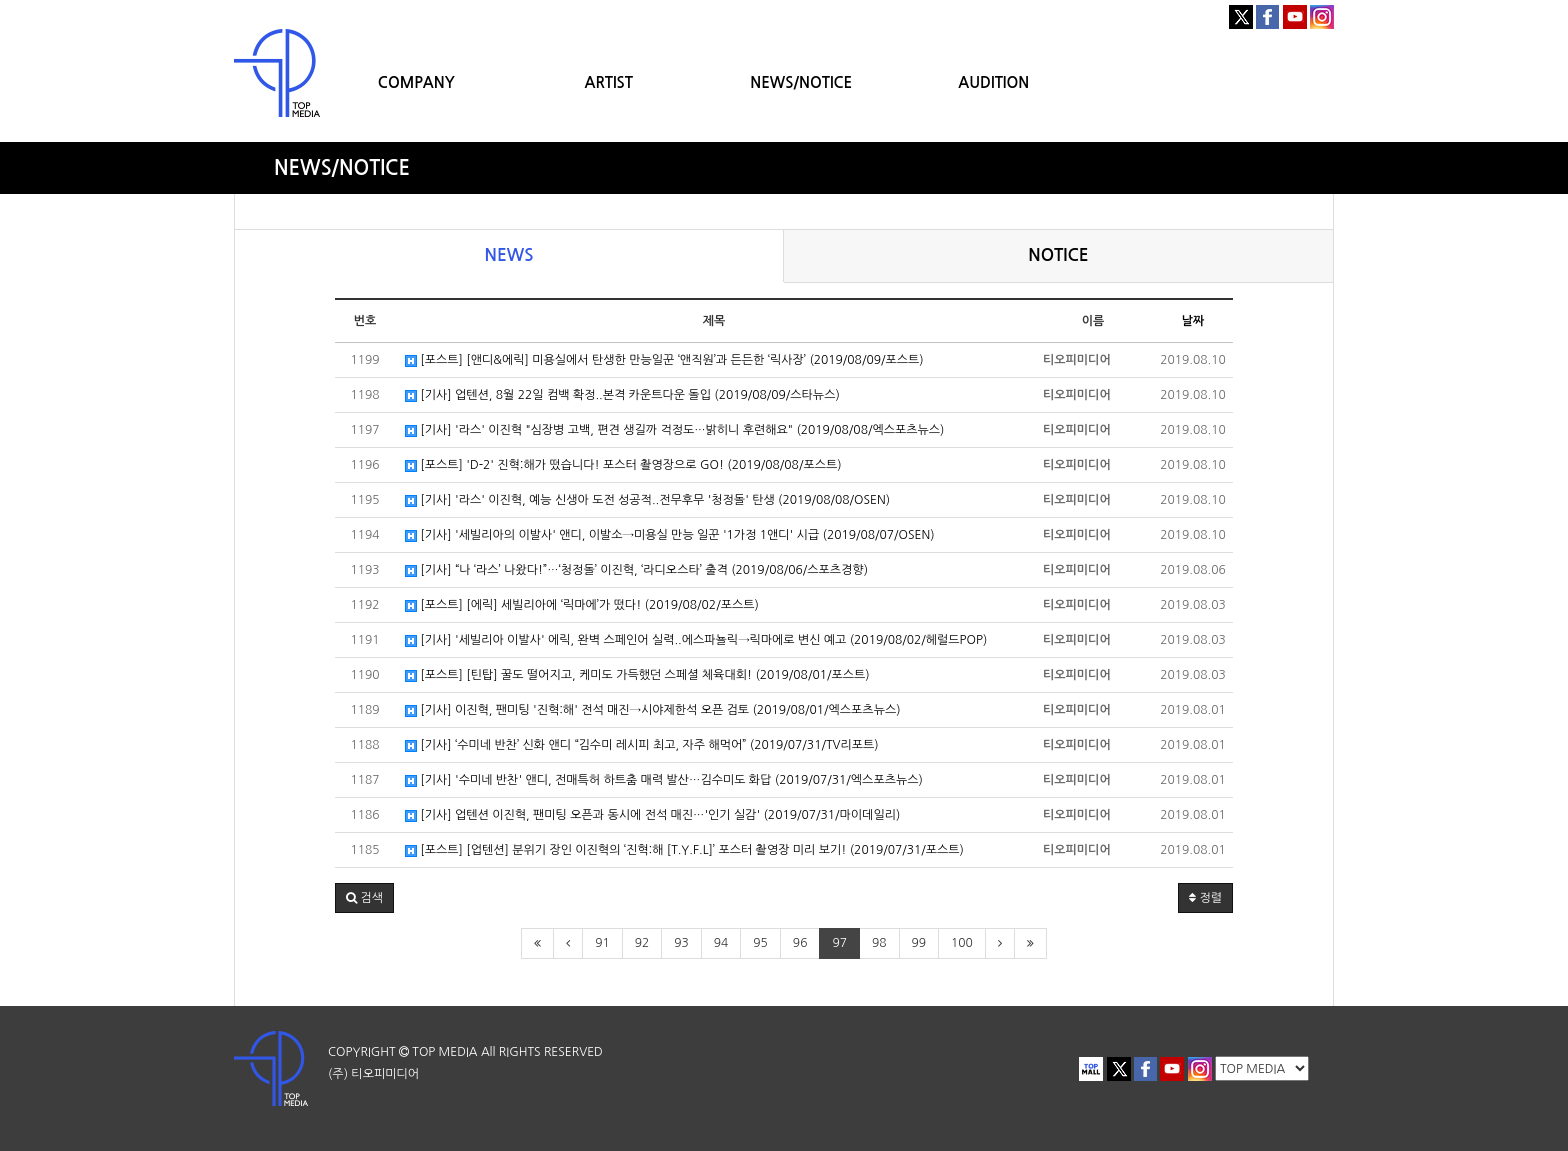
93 (681, 943)
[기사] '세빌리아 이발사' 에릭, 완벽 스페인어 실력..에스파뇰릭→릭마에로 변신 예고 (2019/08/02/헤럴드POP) (696, 640)
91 (602, 943)
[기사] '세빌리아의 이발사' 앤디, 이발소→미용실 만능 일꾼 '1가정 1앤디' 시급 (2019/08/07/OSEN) (670, 535)
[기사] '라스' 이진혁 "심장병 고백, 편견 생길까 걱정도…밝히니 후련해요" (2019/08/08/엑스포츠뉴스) (674, 430)
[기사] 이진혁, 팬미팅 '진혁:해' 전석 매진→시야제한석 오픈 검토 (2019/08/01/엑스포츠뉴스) (653, 710)
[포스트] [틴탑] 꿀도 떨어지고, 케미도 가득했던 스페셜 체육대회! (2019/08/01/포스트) (637, 675)
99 (919, 943)
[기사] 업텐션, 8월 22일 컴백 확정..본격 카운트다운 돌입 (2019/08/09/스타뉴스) (622, 395)
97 (839, 943)
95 (760, 943)
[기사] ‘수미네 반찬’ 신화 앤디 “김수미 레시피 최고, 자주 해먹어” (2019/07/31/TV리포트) (642, 745)
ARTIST (609, 82)
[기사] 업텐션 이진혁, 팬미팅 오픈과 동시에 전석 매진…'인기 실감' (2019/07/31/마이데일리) (652, 815)
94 (721, 943)
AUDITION (993, 82)
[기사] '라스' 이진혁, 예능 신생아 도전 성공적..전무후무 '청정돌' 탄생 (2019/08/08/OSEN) (647, 500)
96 (800, 943)
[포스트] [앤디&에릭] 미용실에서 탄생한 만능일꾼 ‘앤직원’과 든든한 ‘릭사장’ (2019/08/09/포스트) (664, 360)
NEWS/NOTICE (801, 82)
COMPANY (416, 82)
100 (962, 943)
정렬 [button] (1205, 898)
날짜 (1193, 321)
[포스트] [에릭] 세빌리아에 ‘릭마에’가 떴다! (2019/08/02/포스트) (582, 605)
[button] (364, 898)
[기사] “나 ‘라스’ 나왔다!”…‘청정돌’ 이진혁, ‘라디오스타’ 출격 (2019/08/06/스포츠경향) (636, 570)
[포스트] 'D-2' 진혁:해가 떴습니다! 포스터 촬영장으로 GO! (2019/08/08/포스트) (623, 465)
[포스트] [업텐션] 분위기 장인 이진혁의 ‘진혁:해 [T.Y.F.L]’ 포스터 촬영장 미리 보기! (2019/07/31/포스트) (684, 850)
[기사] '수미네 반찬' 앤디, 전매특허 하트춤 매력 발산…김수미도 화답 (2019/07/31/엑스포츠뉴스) (664, 780)
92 (642, 943)
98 (879, 943)
